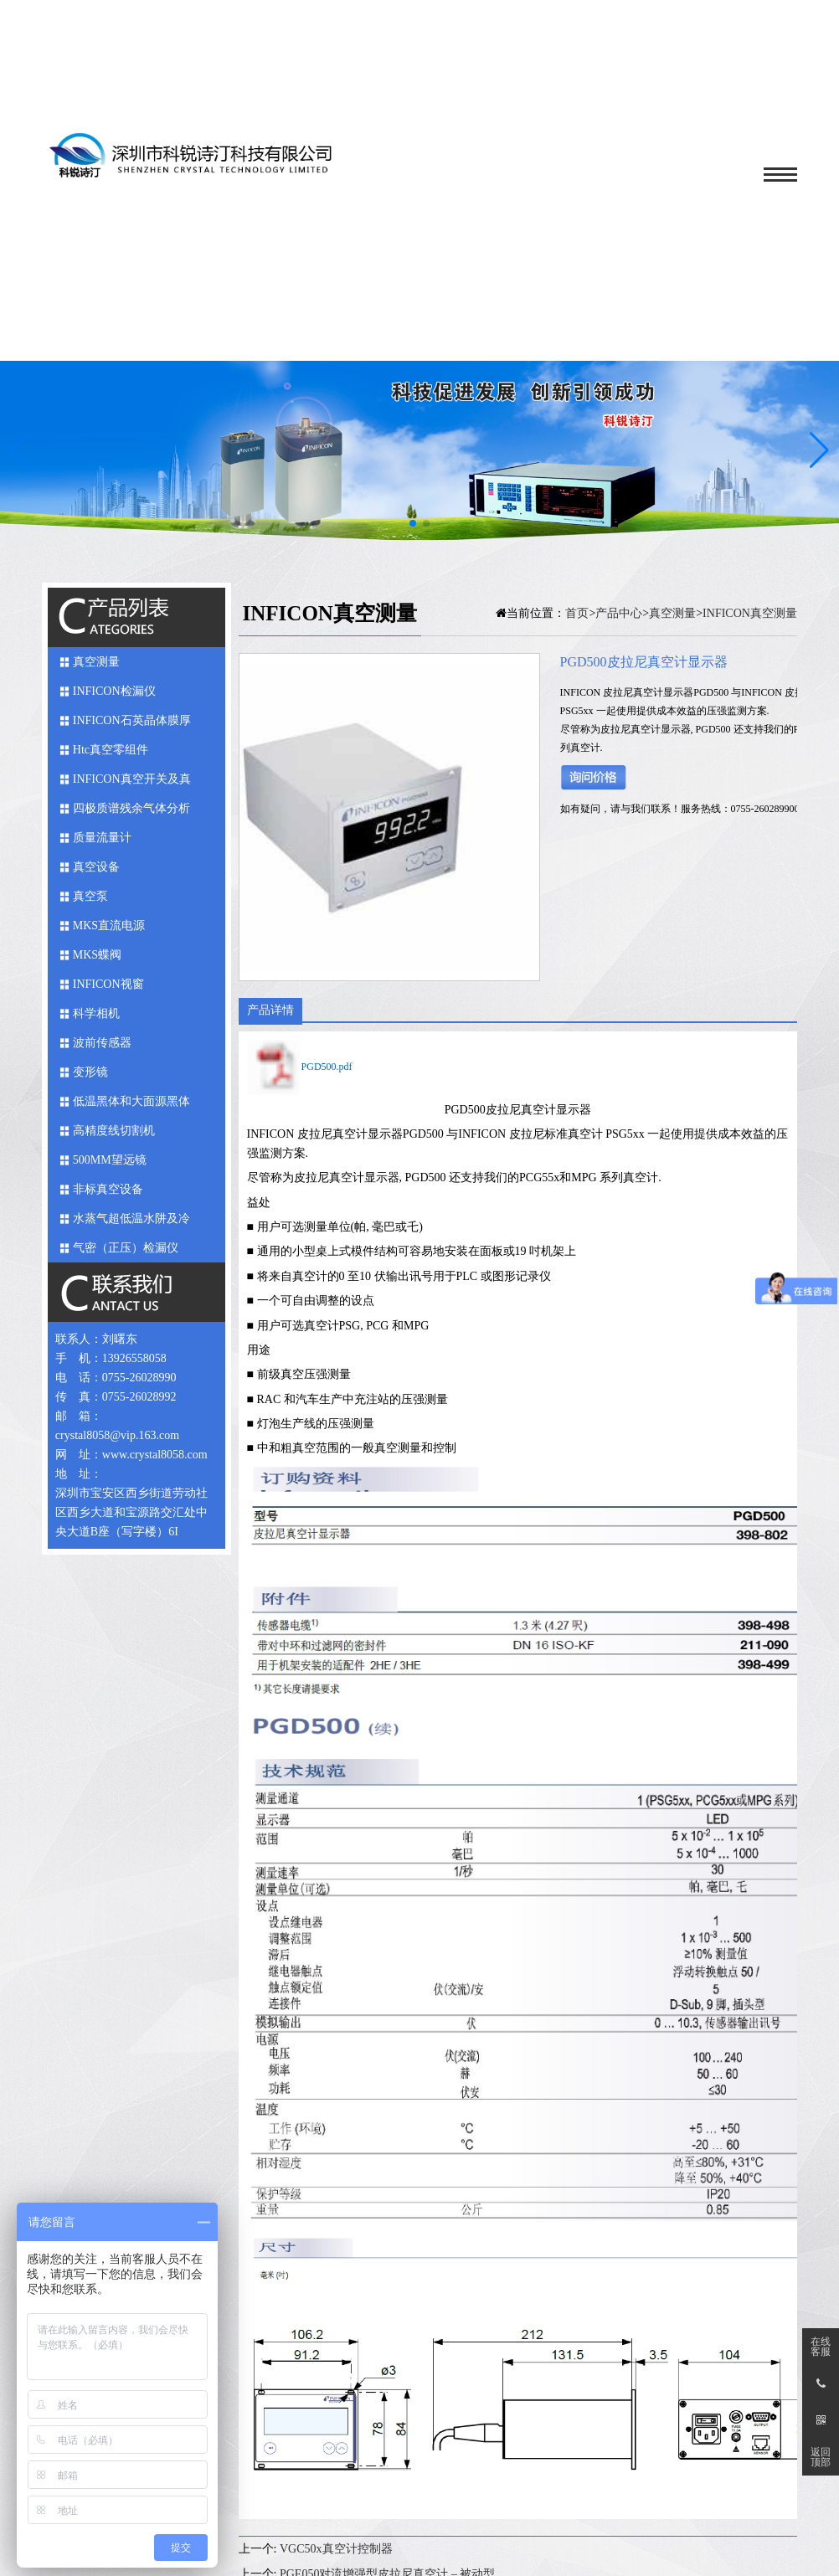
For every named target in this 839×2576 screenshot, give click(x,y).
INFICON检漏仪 (114, 691)
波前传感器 (102, 1042)
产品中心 (618, 613)
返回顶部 (821, 2457)
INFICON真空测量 (750, 613)
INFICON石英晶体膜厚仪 (132, 724)
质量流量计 (102, 837)
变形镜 (90, 1072)
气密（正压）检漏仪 (125, 1248)
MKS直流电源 (109, 925)
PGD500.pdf (327, 1066)
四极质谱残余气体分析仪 (131, 812)
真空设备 (96, 867)
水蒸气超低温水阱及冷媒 (131, 1222)
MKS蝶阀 (97, 955)
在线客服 (821, 2347)
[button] (819, 450)
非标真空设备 (108, 1189)
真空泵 (90, 896)
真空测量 (96, 662)
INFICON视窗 (108, 984)
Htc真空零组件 (110, 749)
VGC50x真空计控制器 (336, 2549)
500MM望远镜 (110, 1160)
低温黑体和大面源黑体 (131, 1101)
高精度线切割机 (114, 1130)
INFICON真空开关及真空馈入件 (132, 783)
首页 (577, 613)
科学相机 (96, 1013)
